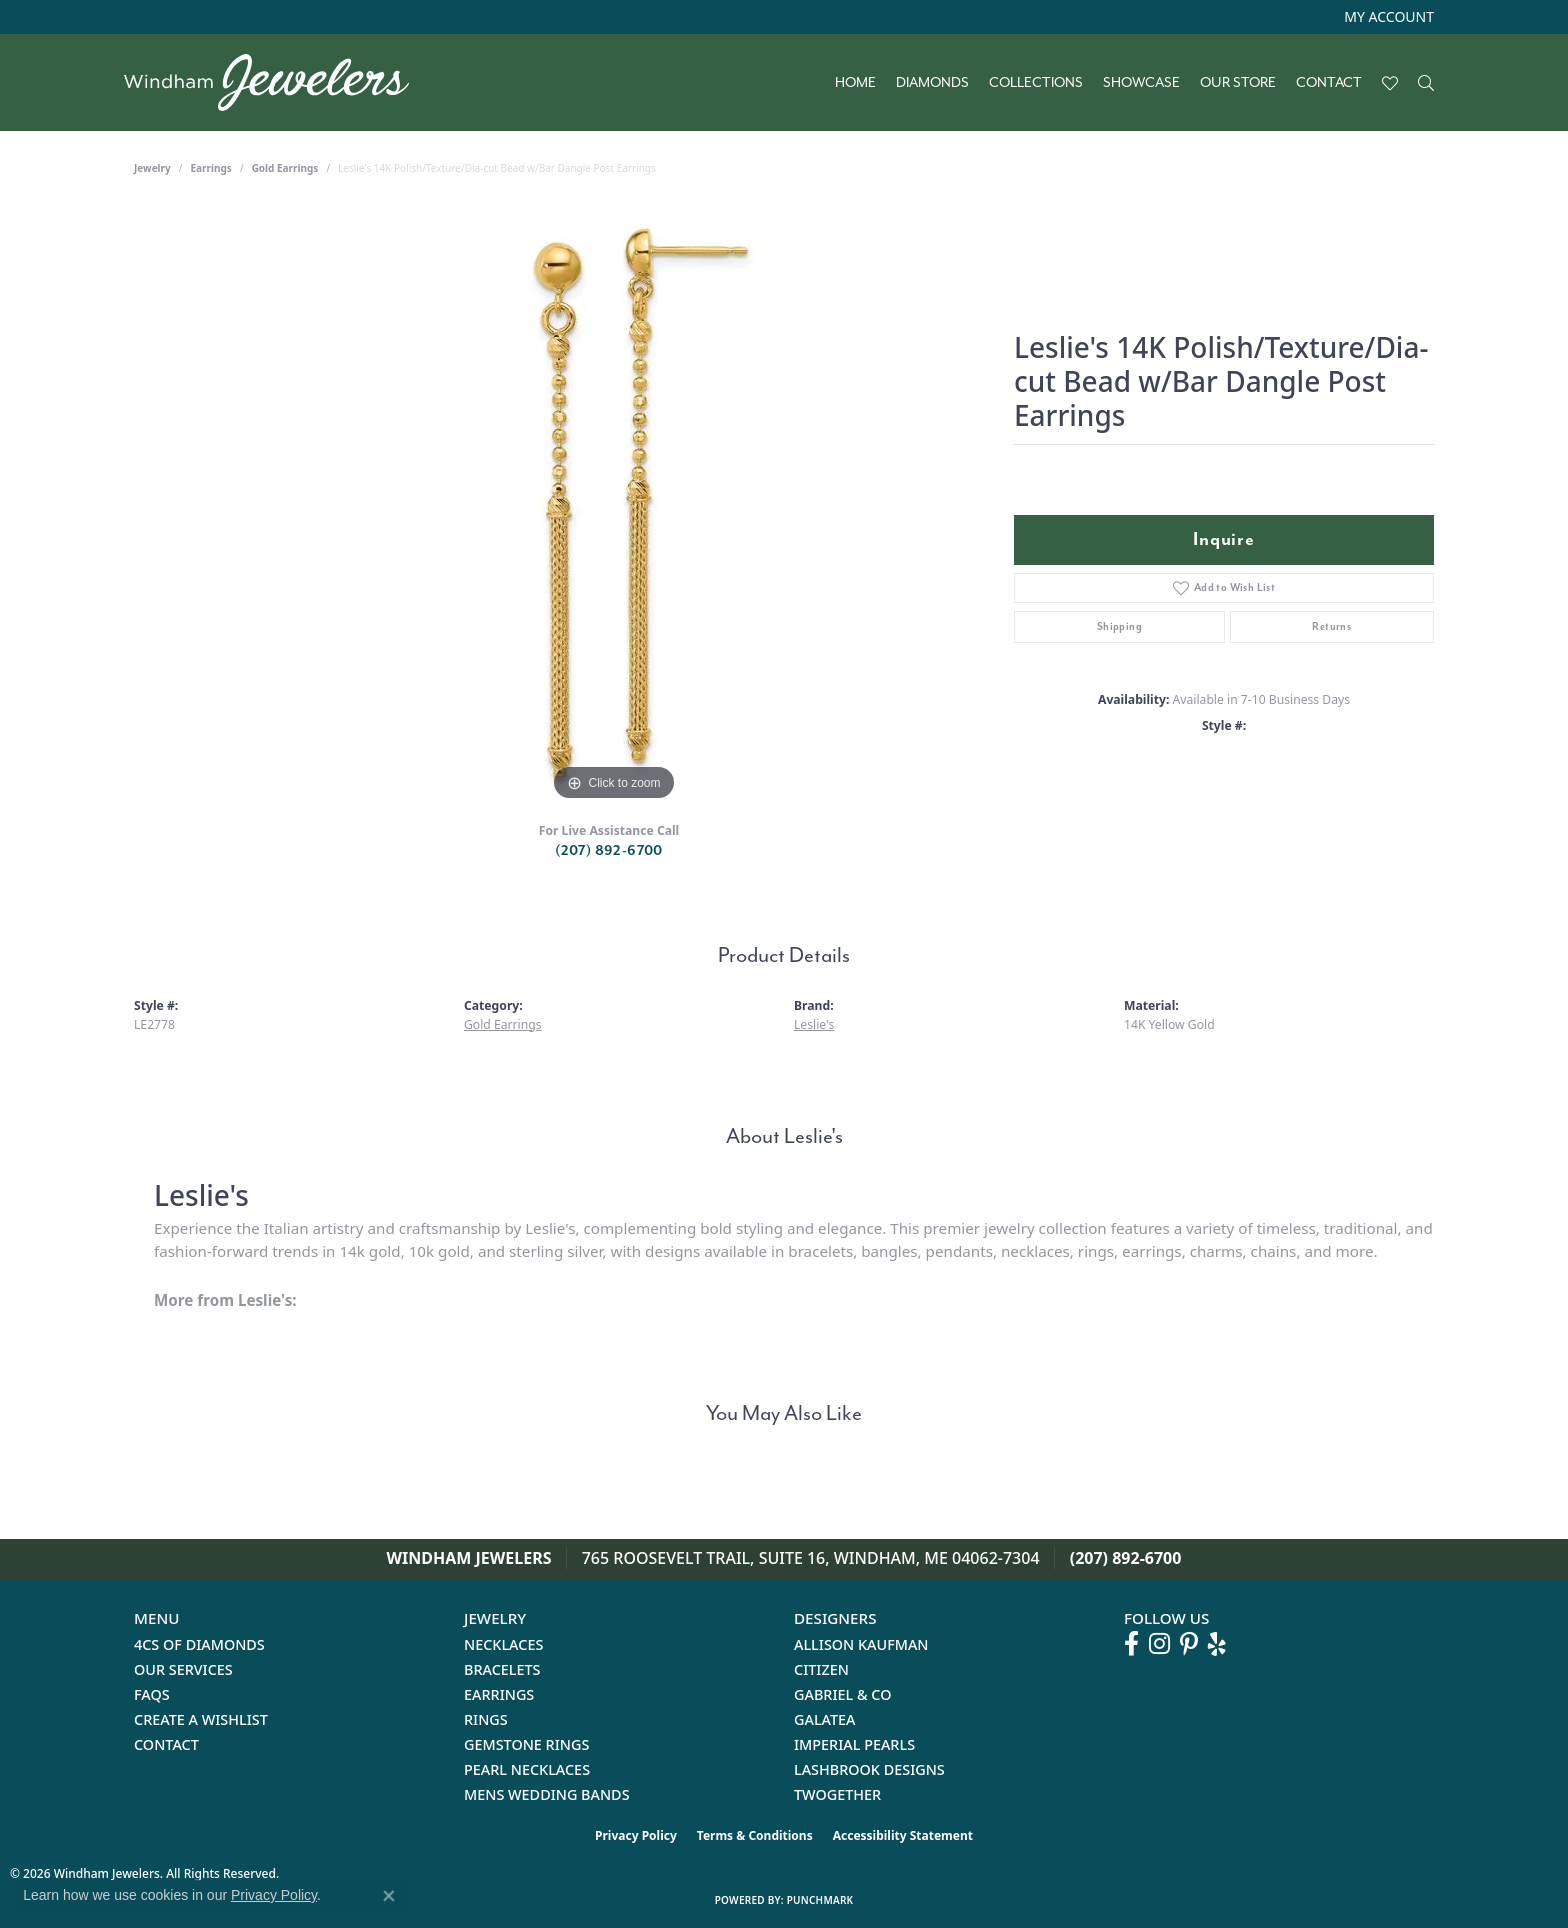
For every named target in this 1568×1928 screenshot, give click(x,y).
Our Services (183, 1669)
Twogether (837, 1794)
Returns (1331, 626)
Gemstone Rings (526, 1744)
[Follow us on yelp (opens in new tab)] (1217, 1644)
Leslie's (814, 1024)
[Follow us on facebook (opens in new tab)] (1131, 1644)
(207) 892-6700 (609, 850)
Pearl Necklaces (527, 1769)
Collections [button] (1036, 83)
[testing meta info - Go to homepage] (276, 82)
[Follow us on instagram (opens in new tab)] (1159, 1644)
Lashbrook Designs (869, 1769)
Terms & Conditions (755, 1835)
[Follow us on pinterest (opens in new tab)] (1189, 1644)
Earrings (211, 168)
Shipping (1119, 626)
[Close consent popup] (389, 1896)
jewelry (152, 168)
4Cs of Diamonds (199, 1644)
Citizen (821, 1669)
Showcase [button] (1141, 83)
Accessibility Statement (903, 1835)
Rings (486, 1719)
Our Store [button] (1238, 83)
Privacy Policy (636, 1835)
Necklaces (503, 1644)
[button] (1387, 17)
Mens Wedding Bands (547, 1794)
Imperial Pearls (854, 1744)
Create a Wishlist (201, 1719)
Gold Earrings (285, 168)
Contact (1329, 83)
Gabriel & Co (842, 1694)
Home (855, 83)
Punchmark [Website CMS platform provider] (820, 1900)
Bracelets (502, 1669)
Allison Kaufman (861, 1644)
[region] (614, 506)
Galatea (825, 1719)
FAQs (152, 1694)
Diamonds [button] (932, 83)
